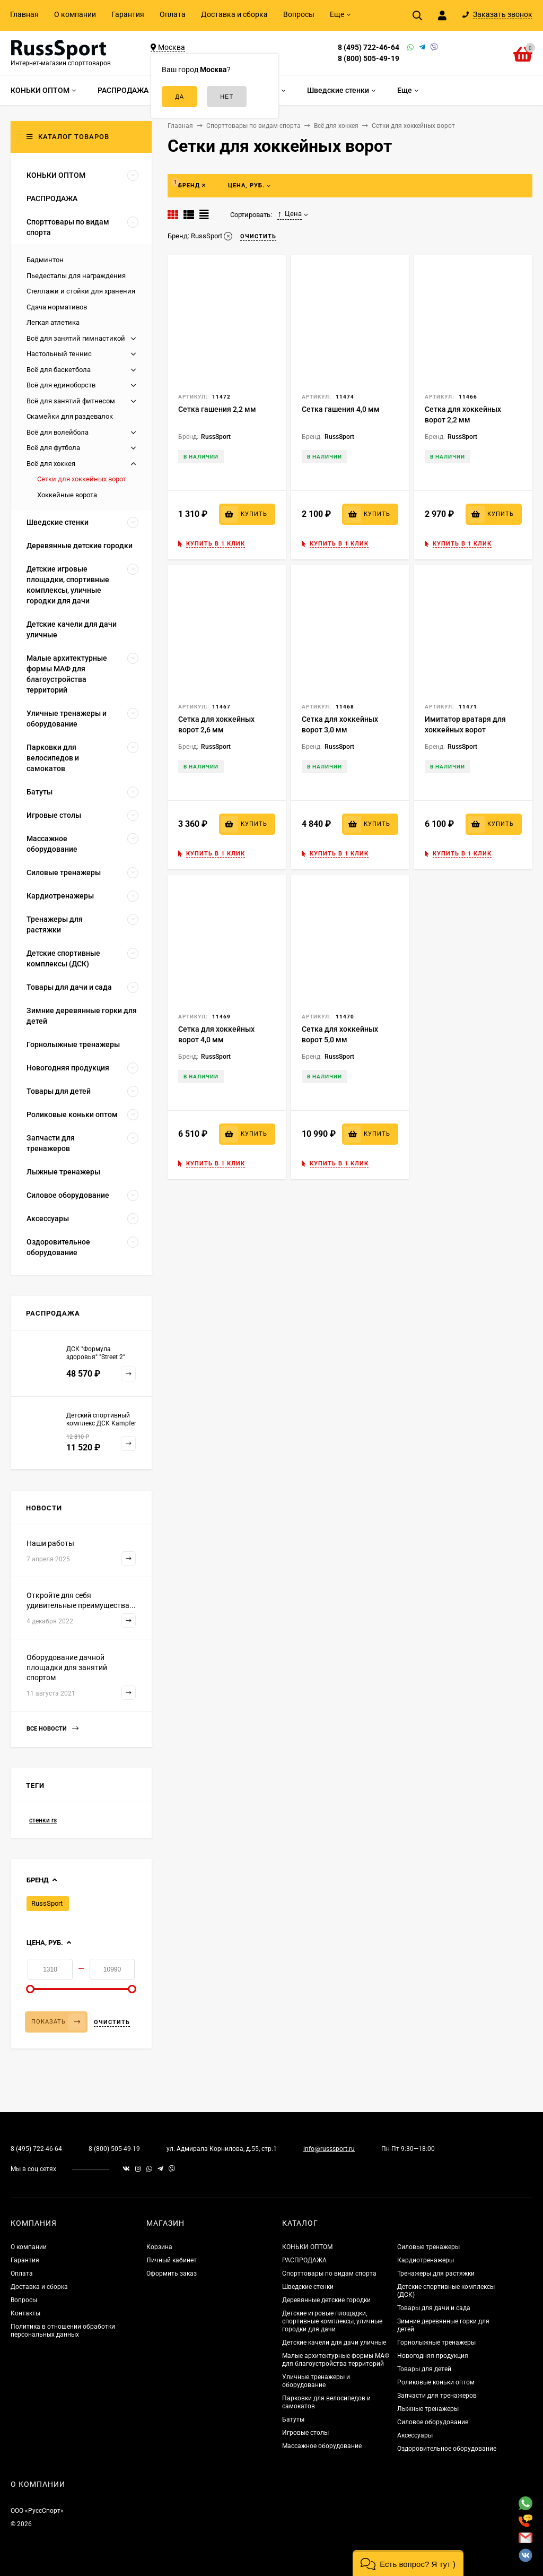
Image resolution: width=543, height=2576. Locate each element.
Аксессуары (415, 2435)
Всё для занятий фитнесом (71, 401)
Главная (24, 14)
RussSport (47, 1903)
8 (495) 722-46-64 (368, 47)
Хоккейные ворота (67, 495)
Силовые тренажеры (428, 2247)
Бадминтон (45, 260)
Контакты (25, 2313)
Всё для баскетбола (59, 370)
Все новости (52, 1728)
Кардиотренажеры (425, 2260)
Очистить (112, 2022)
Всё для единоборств (61, 385)
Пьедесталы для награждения (76, 276)
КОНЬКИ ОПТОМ (307, 2247)
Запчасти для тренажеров (437, 2395)
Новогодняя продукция (432, 2355)
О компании (75, 14)
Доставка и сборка (234, 14)
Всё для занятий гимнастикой (76, 338)
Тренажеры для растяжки (436, 2273)
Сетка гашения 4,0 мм (341, 409)
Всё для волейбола (58, 432)
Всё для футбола (53, 448)
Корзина (159, 2247)
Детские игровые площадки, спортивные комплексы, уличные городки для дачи (332, 2321)
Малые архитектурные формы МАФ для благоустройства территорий (335, 2359)
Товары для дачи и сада (433, 2308)
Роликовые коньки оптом (436, 2382)
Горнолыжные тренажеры (436, 2342)
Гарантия (127, 14)
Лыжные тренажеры (428, 2409)
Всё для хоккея (51, 464)
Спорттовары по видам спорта (329, 2273)
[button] (408, 2563)
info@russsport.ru (329, 2149)
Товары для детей (424, 2369)
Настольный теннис (59, 354)
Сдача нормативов (57, 307)
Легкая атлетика (53, 322)
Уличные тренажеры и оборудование (316, 2381)
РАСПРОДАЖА (304, 2260)
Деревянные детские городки (326, 2300)
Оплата (173, 14)
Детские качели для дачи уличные (334, 2342)
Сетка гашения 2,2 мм (217, 409)
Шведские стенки (308, 2286)
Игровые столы (305, 2432)
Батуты (293, 2419)
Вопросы (298, 14)
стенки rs (43, 1820)
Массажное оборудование (322, 2446)
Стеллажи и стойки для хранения (81, 291)
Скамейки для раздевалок (70, 416)
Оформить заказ (171, 2273)
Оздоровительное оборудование (446, 2448)
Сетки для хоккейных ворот (81, 479)
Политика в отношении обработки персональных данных (63, 2330)
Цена (289, 214)
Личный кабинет (171, 2260)
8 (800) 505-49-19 (368, 58)
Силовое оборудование (432, 2422)
